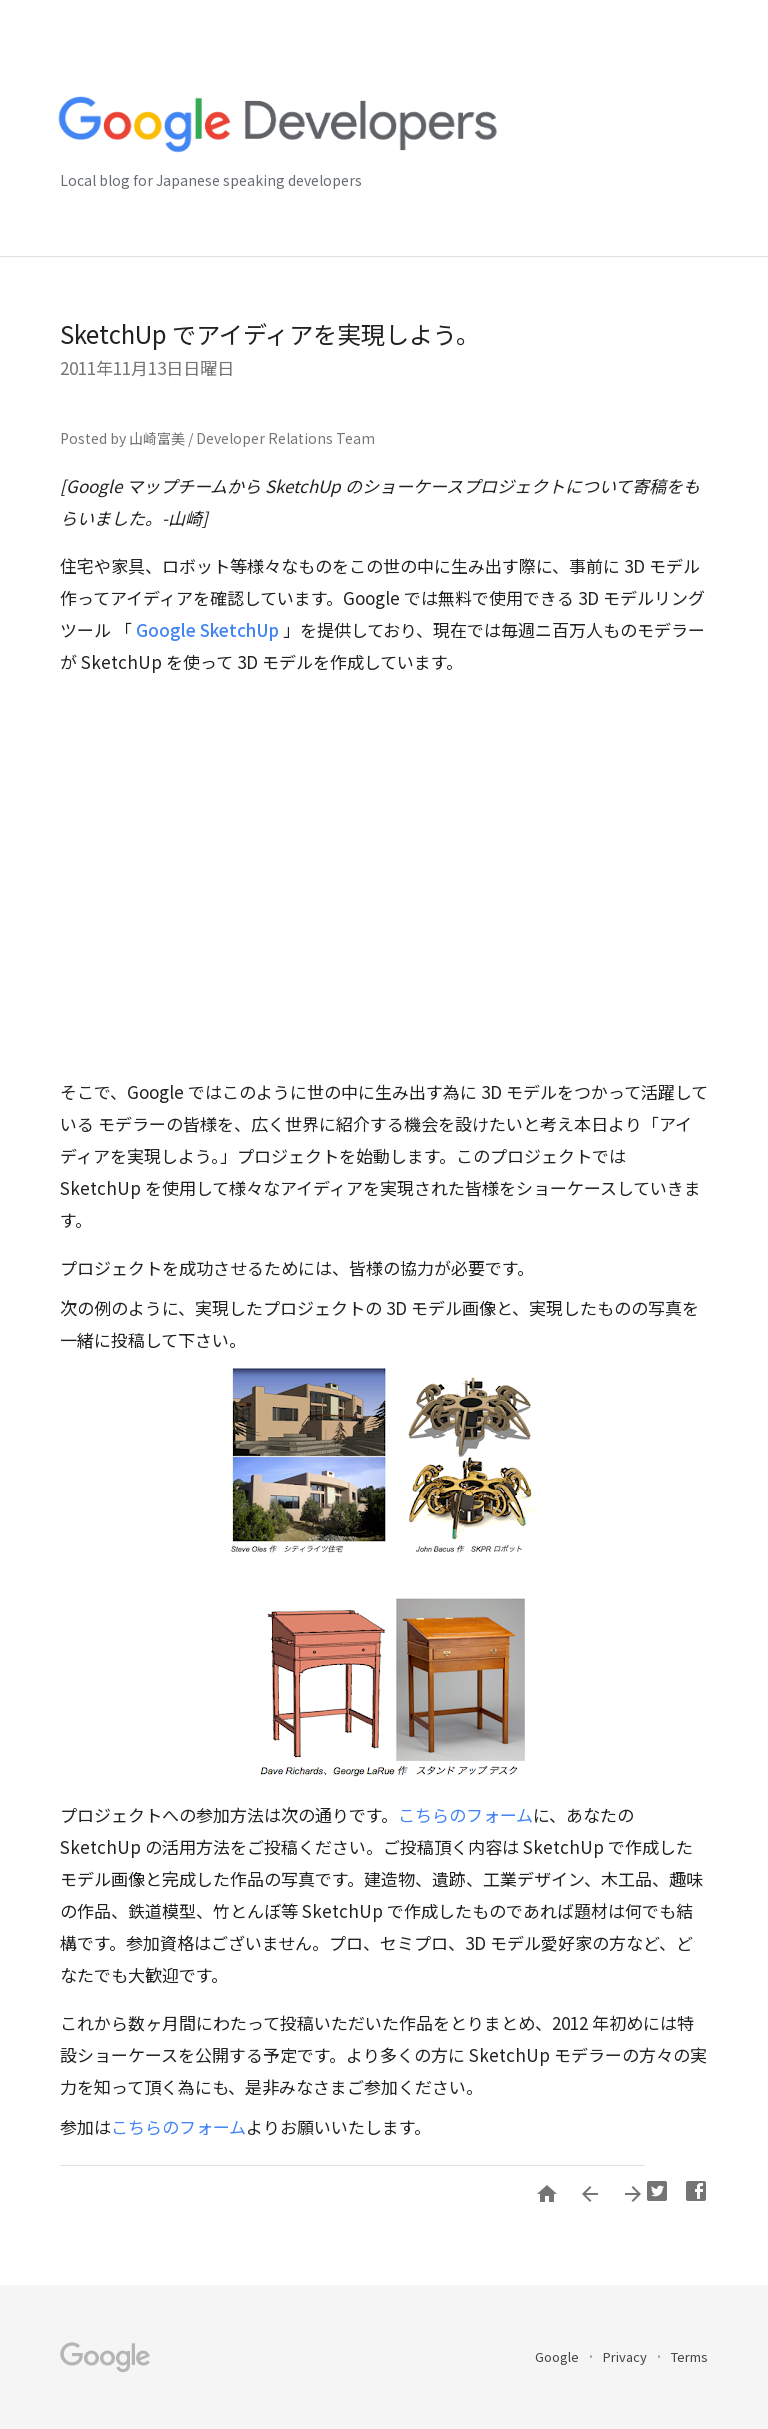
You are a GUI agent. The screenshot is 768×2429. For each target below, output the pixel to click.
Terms (689, 2356)
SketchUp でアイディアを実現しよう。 (270, 333)
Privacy (626, 2356)
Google (558, 2356)
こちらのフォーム (465, 1814)
